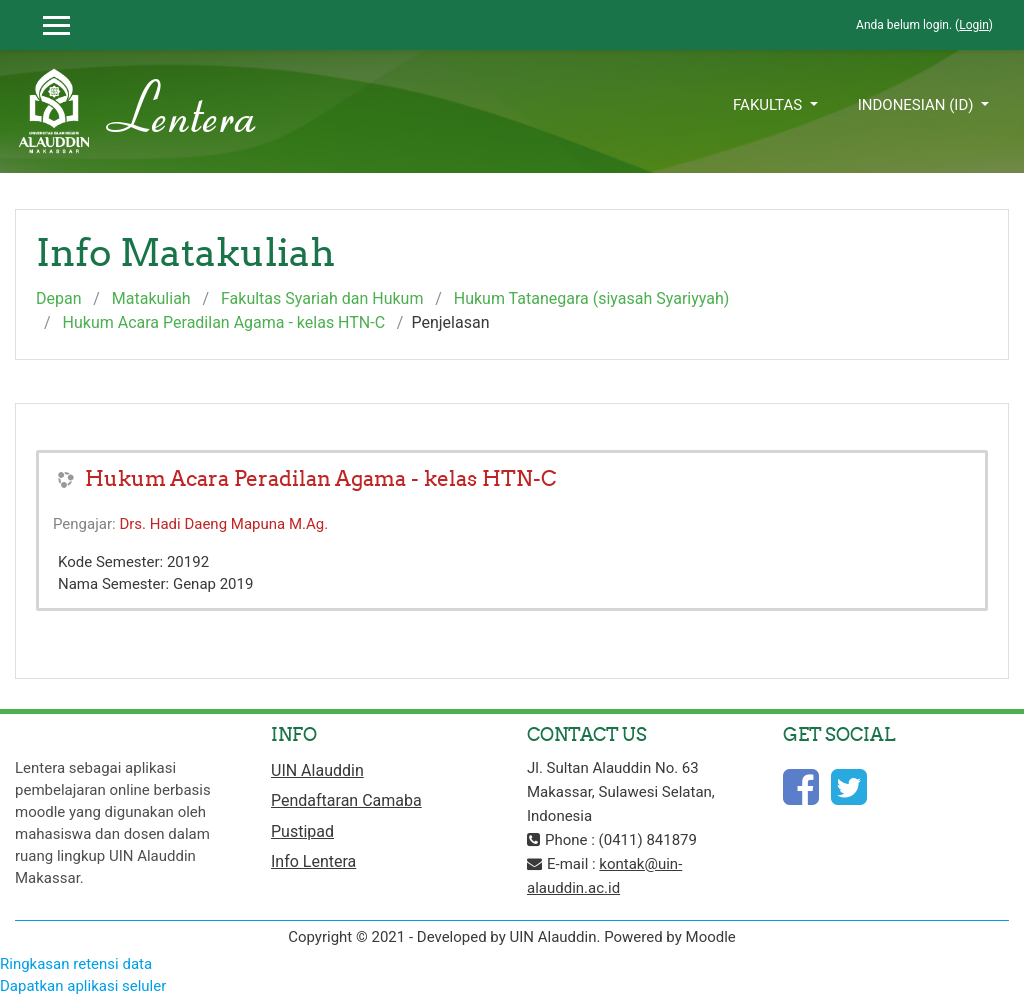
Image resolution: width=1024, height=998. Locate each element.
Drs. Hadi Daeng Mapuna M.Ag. (223, 524)
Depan (59, 298)
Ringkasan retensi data (76, 964)
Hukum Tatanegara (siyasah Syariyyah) (592, 298)
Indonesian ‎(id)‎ (918, 105)
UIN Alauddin (317, 770)
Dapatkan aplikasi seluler (83, 986)
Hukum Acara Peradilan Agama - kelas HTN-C (224, 322)
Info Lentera (313, 861)
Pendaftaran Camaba (346, 800)
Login (974, 25)
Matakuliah (151, 298)
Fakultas (769, 105)
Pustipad (302, 831)
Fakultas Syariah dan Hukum (322, 298)
